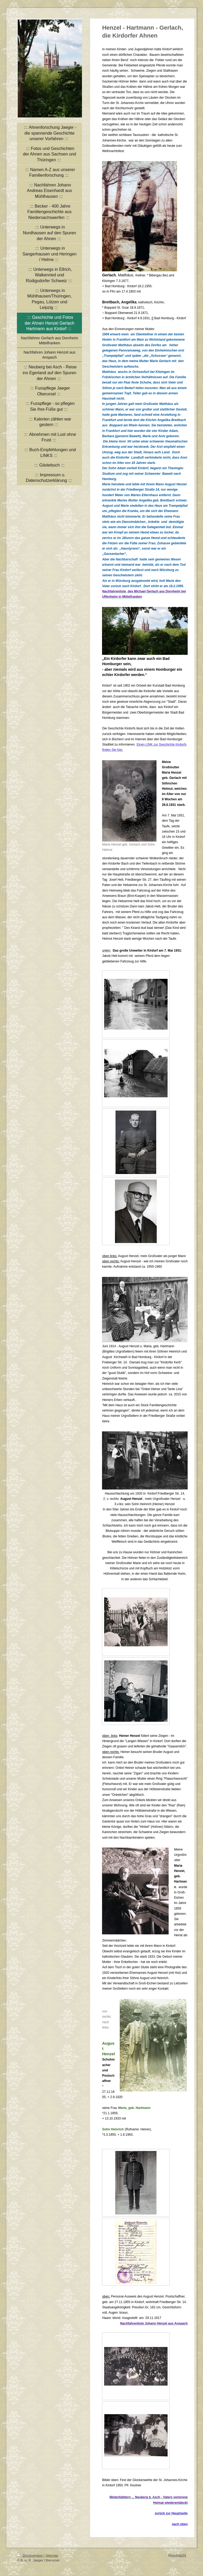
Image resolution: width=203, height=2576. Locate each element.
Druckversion (30, 2555)
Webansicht (177, 2555)
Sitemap (51, 2555)
